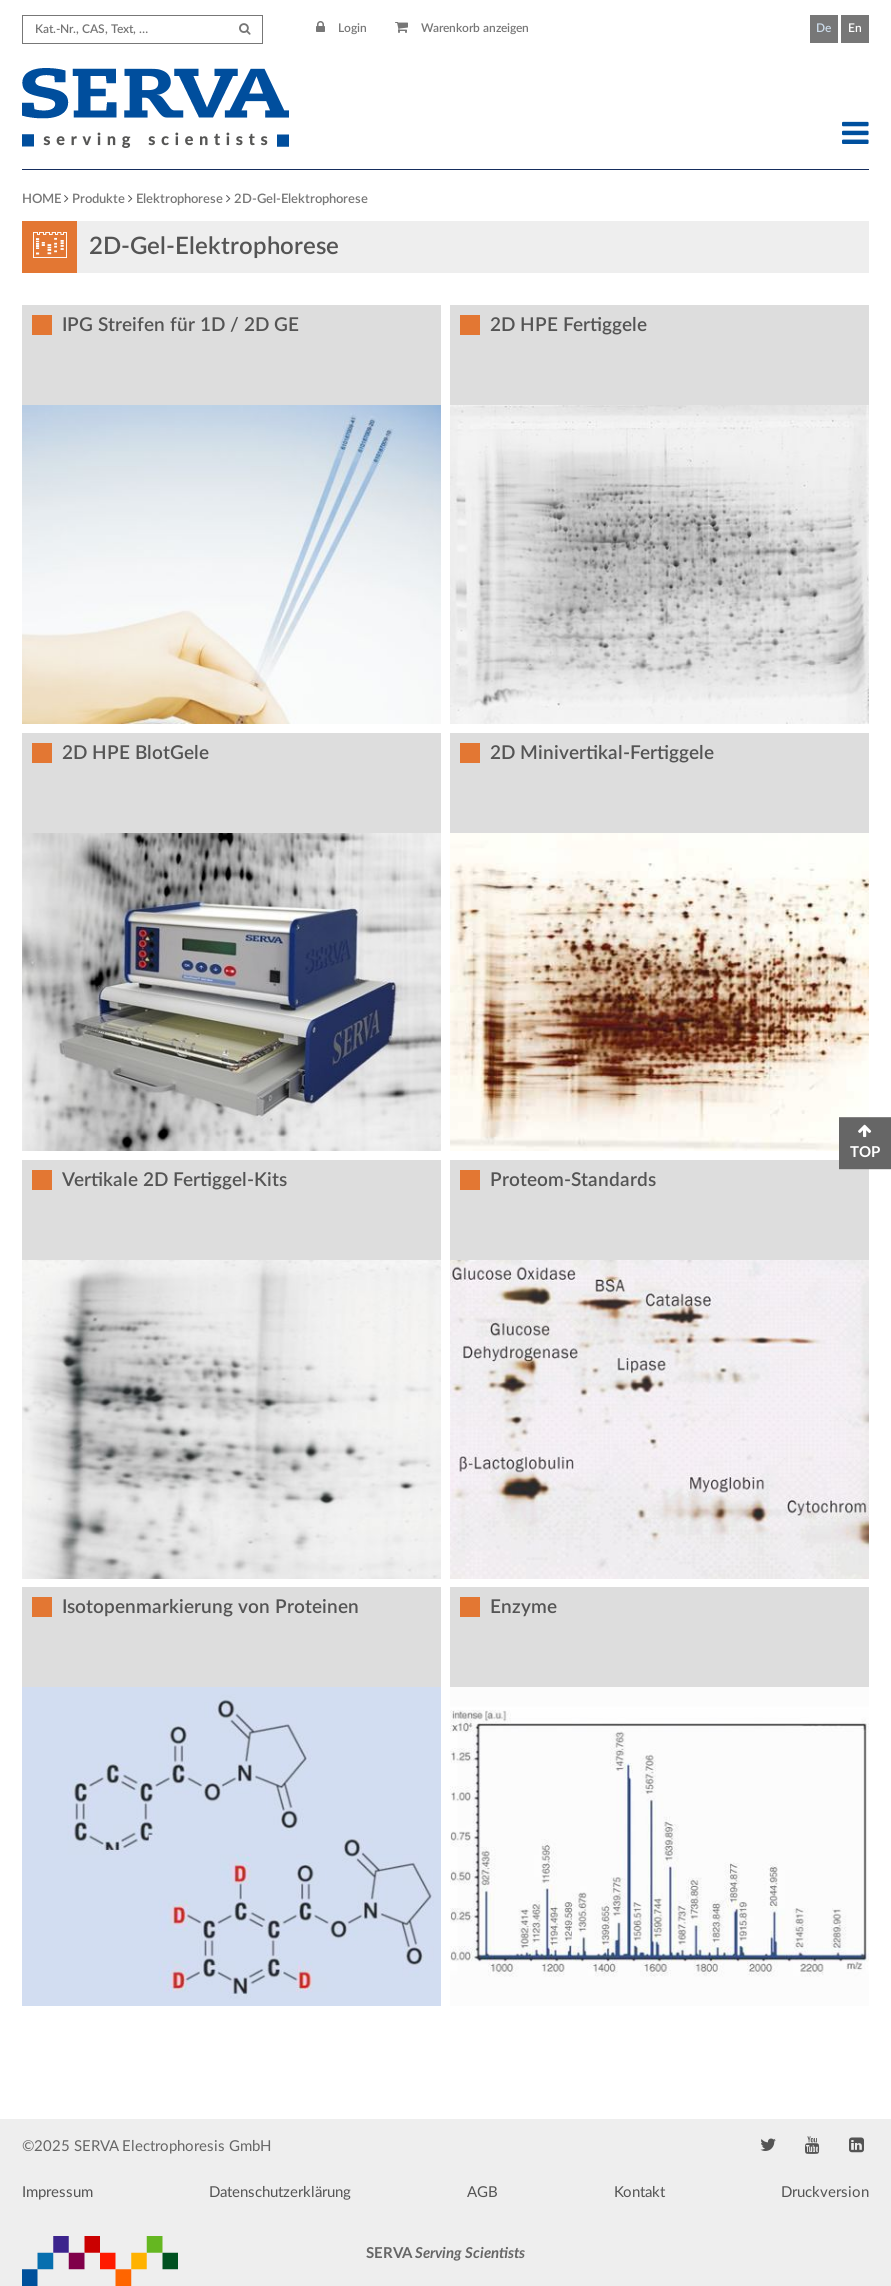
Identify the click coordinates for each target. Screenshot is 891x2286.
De (823, 28)
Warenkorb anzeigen (462, 28)
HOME (41, 199)
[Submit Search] (244, 29)
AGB (482, 2192)
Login (342, 28)
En (855, 28)
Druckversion (825, 2192)
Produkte (98, 199)
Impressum (57, 2192)
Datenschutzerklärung (280, 2192)
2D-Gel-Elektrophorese (301, 199)
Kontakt (639, 2192)
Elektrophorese (179, 199)
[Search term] (142, 29)
